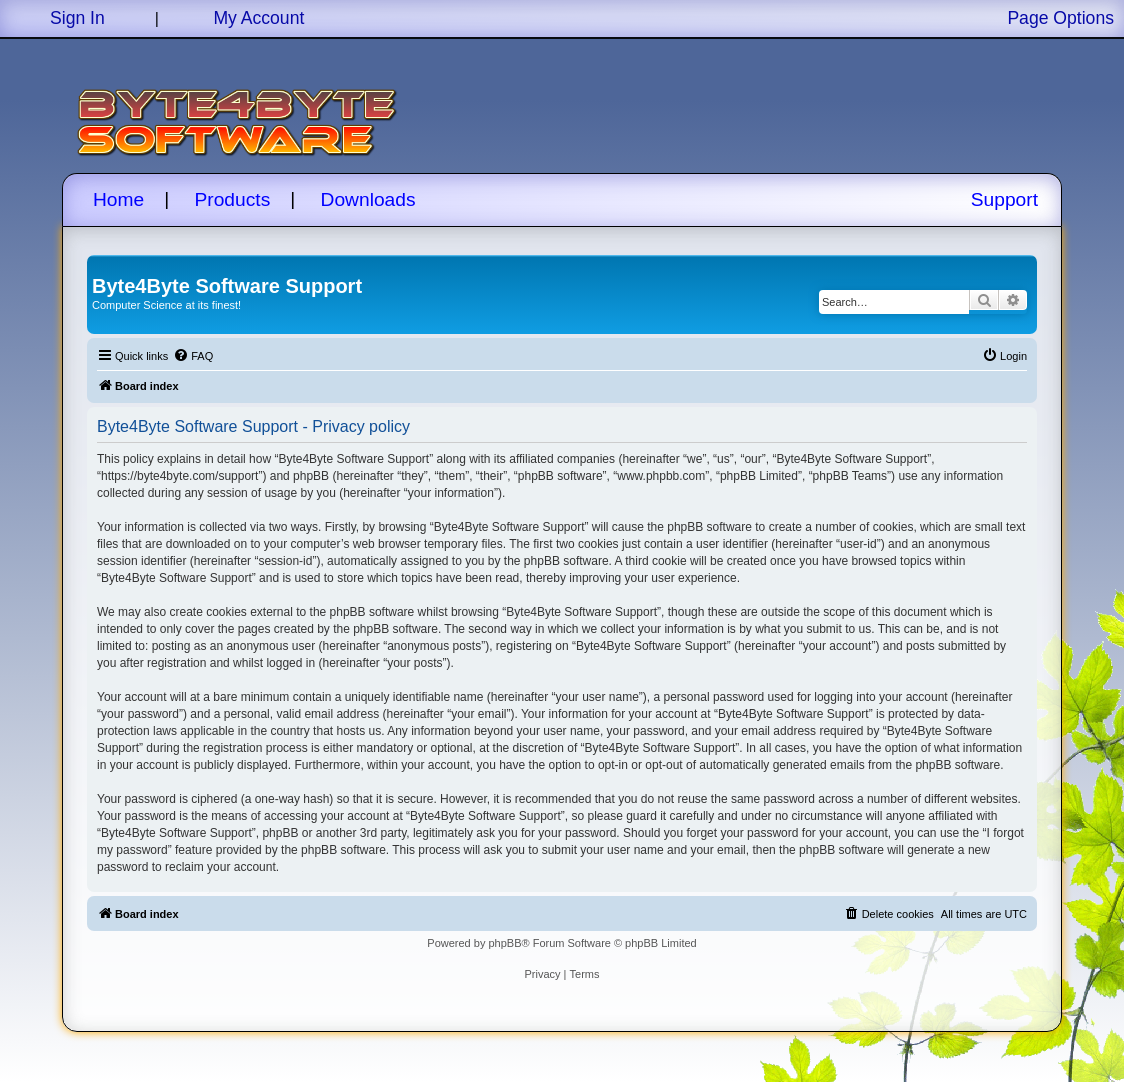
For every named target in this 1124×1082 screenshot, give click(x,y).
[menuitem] (193, 356)
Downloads (368, 199)
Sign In (77, 18)
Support (1004, 199)
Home (118, 199)
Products (233, 199)
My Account (258, 18)
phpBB (504, 943)
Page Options (1060, 18)
